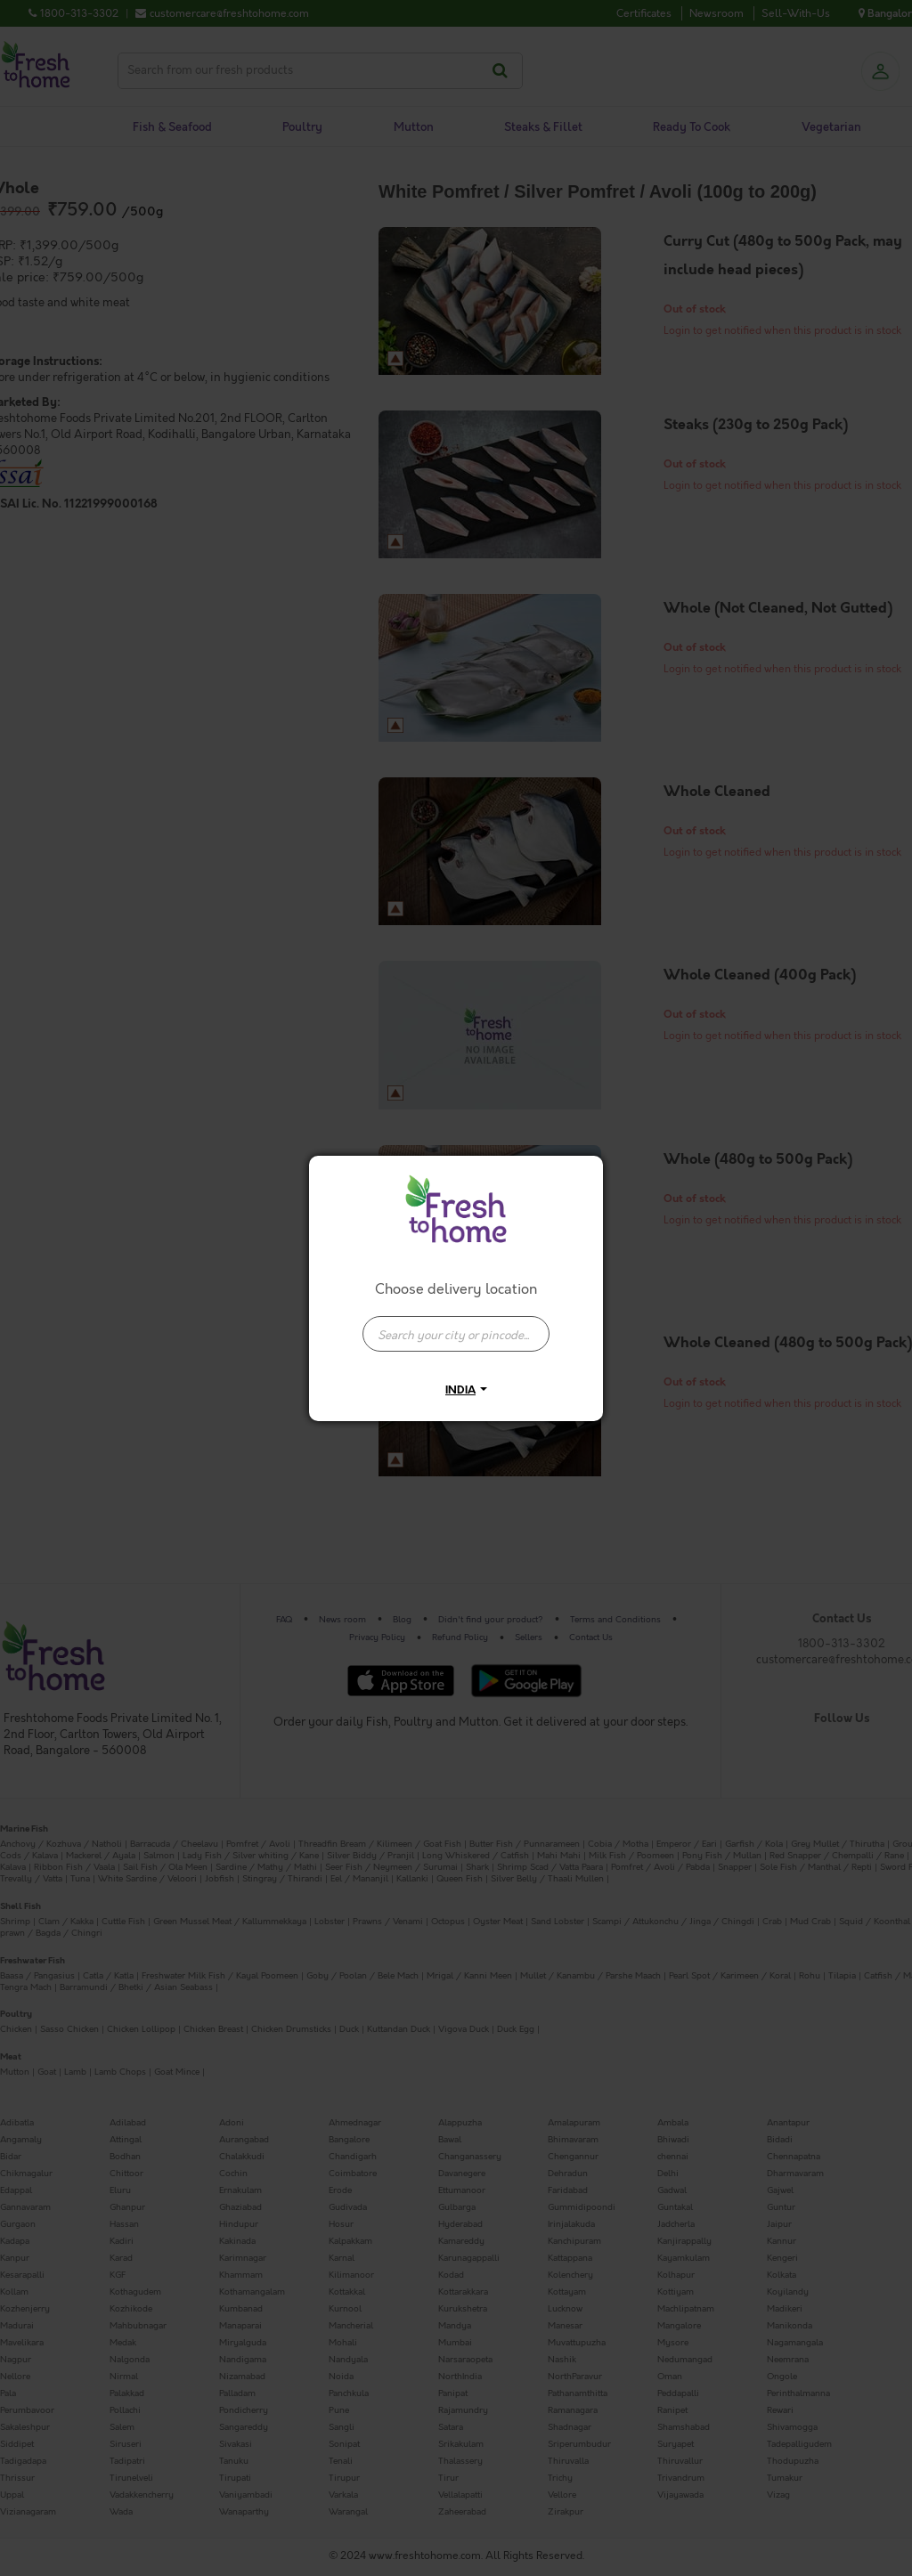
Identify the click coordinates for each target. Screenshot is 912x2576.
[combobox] (456, 1325)
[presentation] (456, 1334)
